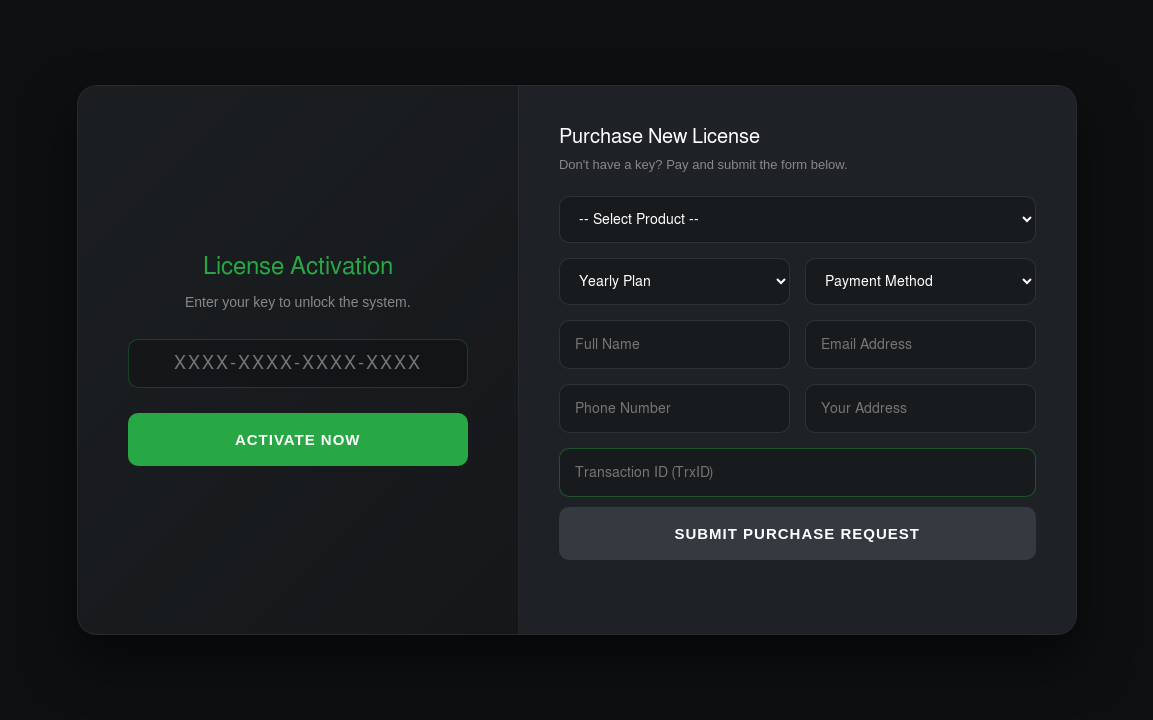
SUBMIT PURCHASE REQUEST (797, 533)
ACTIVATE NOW (298, 439)
